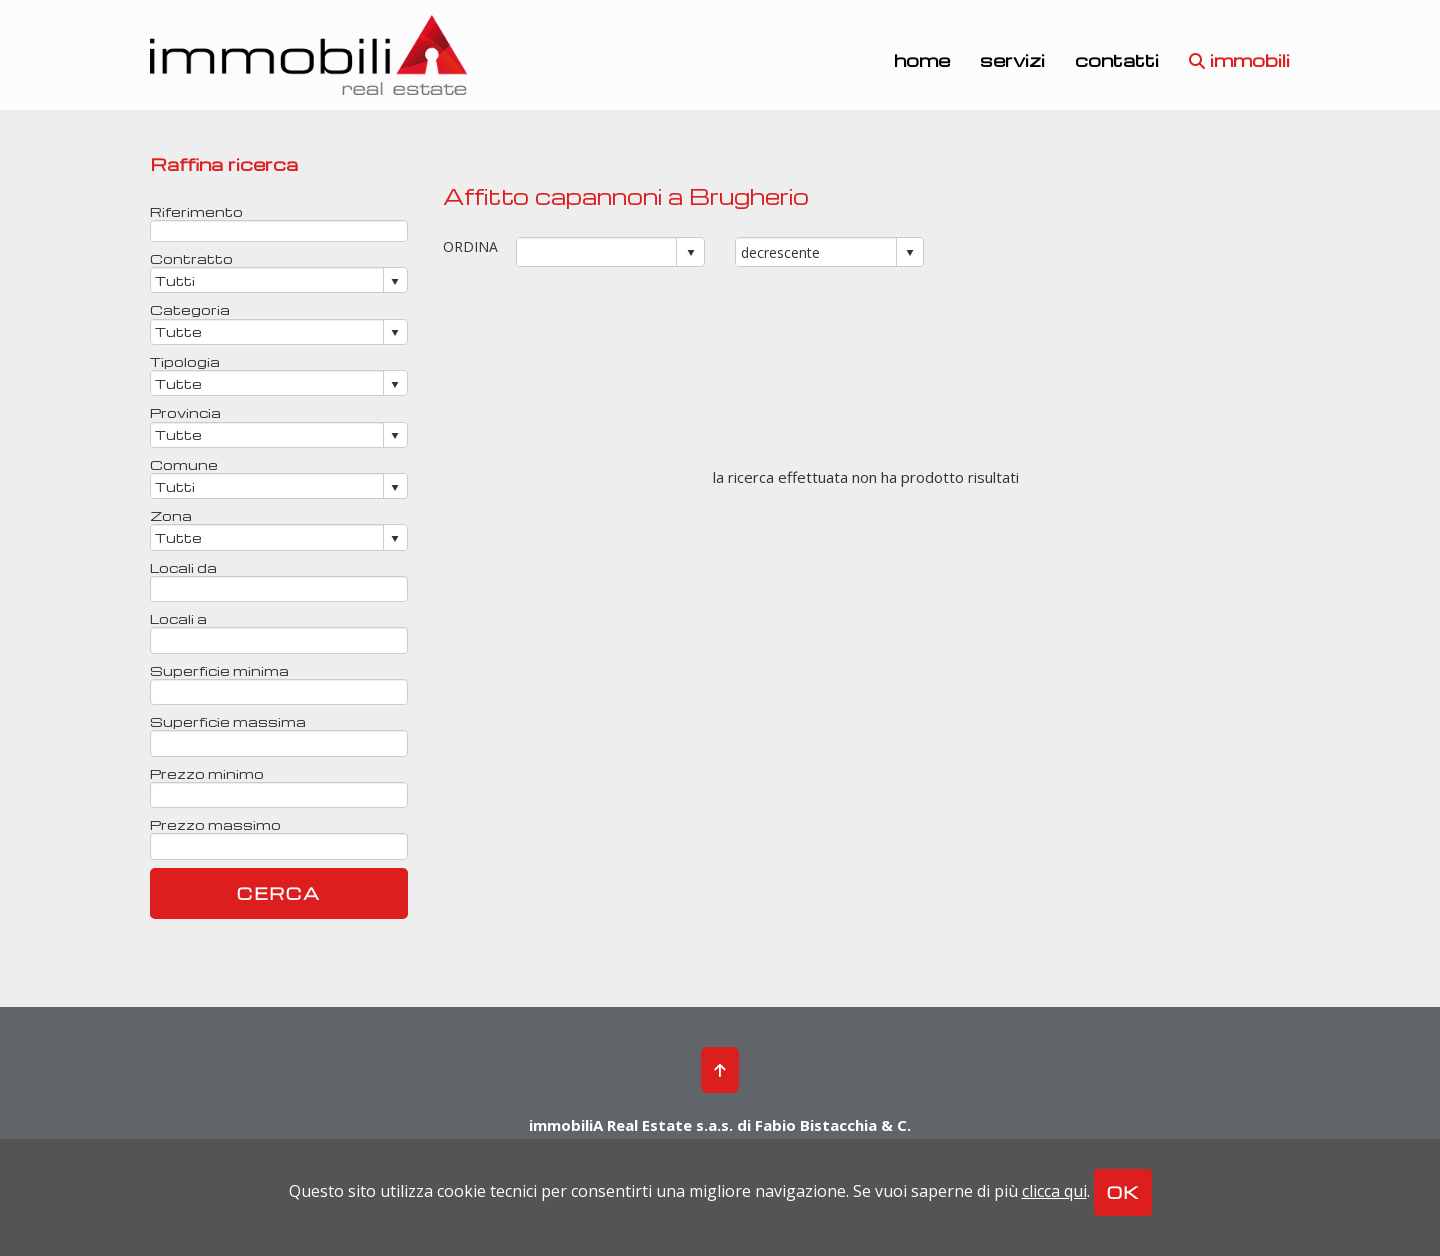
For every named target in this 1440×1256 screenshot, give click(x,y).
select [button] (691, 253)
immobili (1239, 59)
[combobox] (597, 252)
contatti (1117, 59)
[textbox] (279, 231)
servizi (1012, 59)
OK (1123, 1192)
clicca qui (1054, 1191)
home (922, 59)
